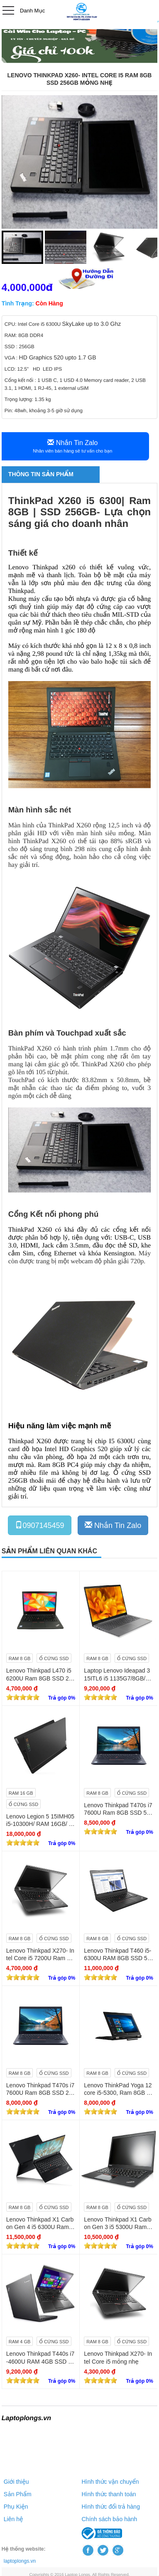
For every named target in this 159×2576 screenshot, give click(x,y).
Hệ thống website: (24, 2549)
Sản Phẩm (18, 2494)
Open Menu (8, 10)
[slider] (22, 1697)
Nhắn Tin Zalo (113, 1525)
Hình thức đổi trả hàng (111, 2506)
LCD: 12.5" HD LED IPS (33, 369)
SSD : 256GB (19, 346)
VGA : (12, 358)
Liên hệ (13, 2519)
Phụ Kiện (16, 2506)
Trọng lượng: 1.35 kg (28, 399)
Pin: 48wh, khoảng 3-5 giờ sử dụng (44, 410)
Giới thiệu (16, 2481)
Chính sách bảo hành (109, 2519)
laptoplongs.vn (20, 2561)
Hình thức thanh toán (109, 2494)
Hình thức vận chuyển (110, 2481)
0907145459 (39, 1525)
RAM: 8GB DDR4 (25, 335)
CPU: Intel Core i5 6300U (33, 324)
